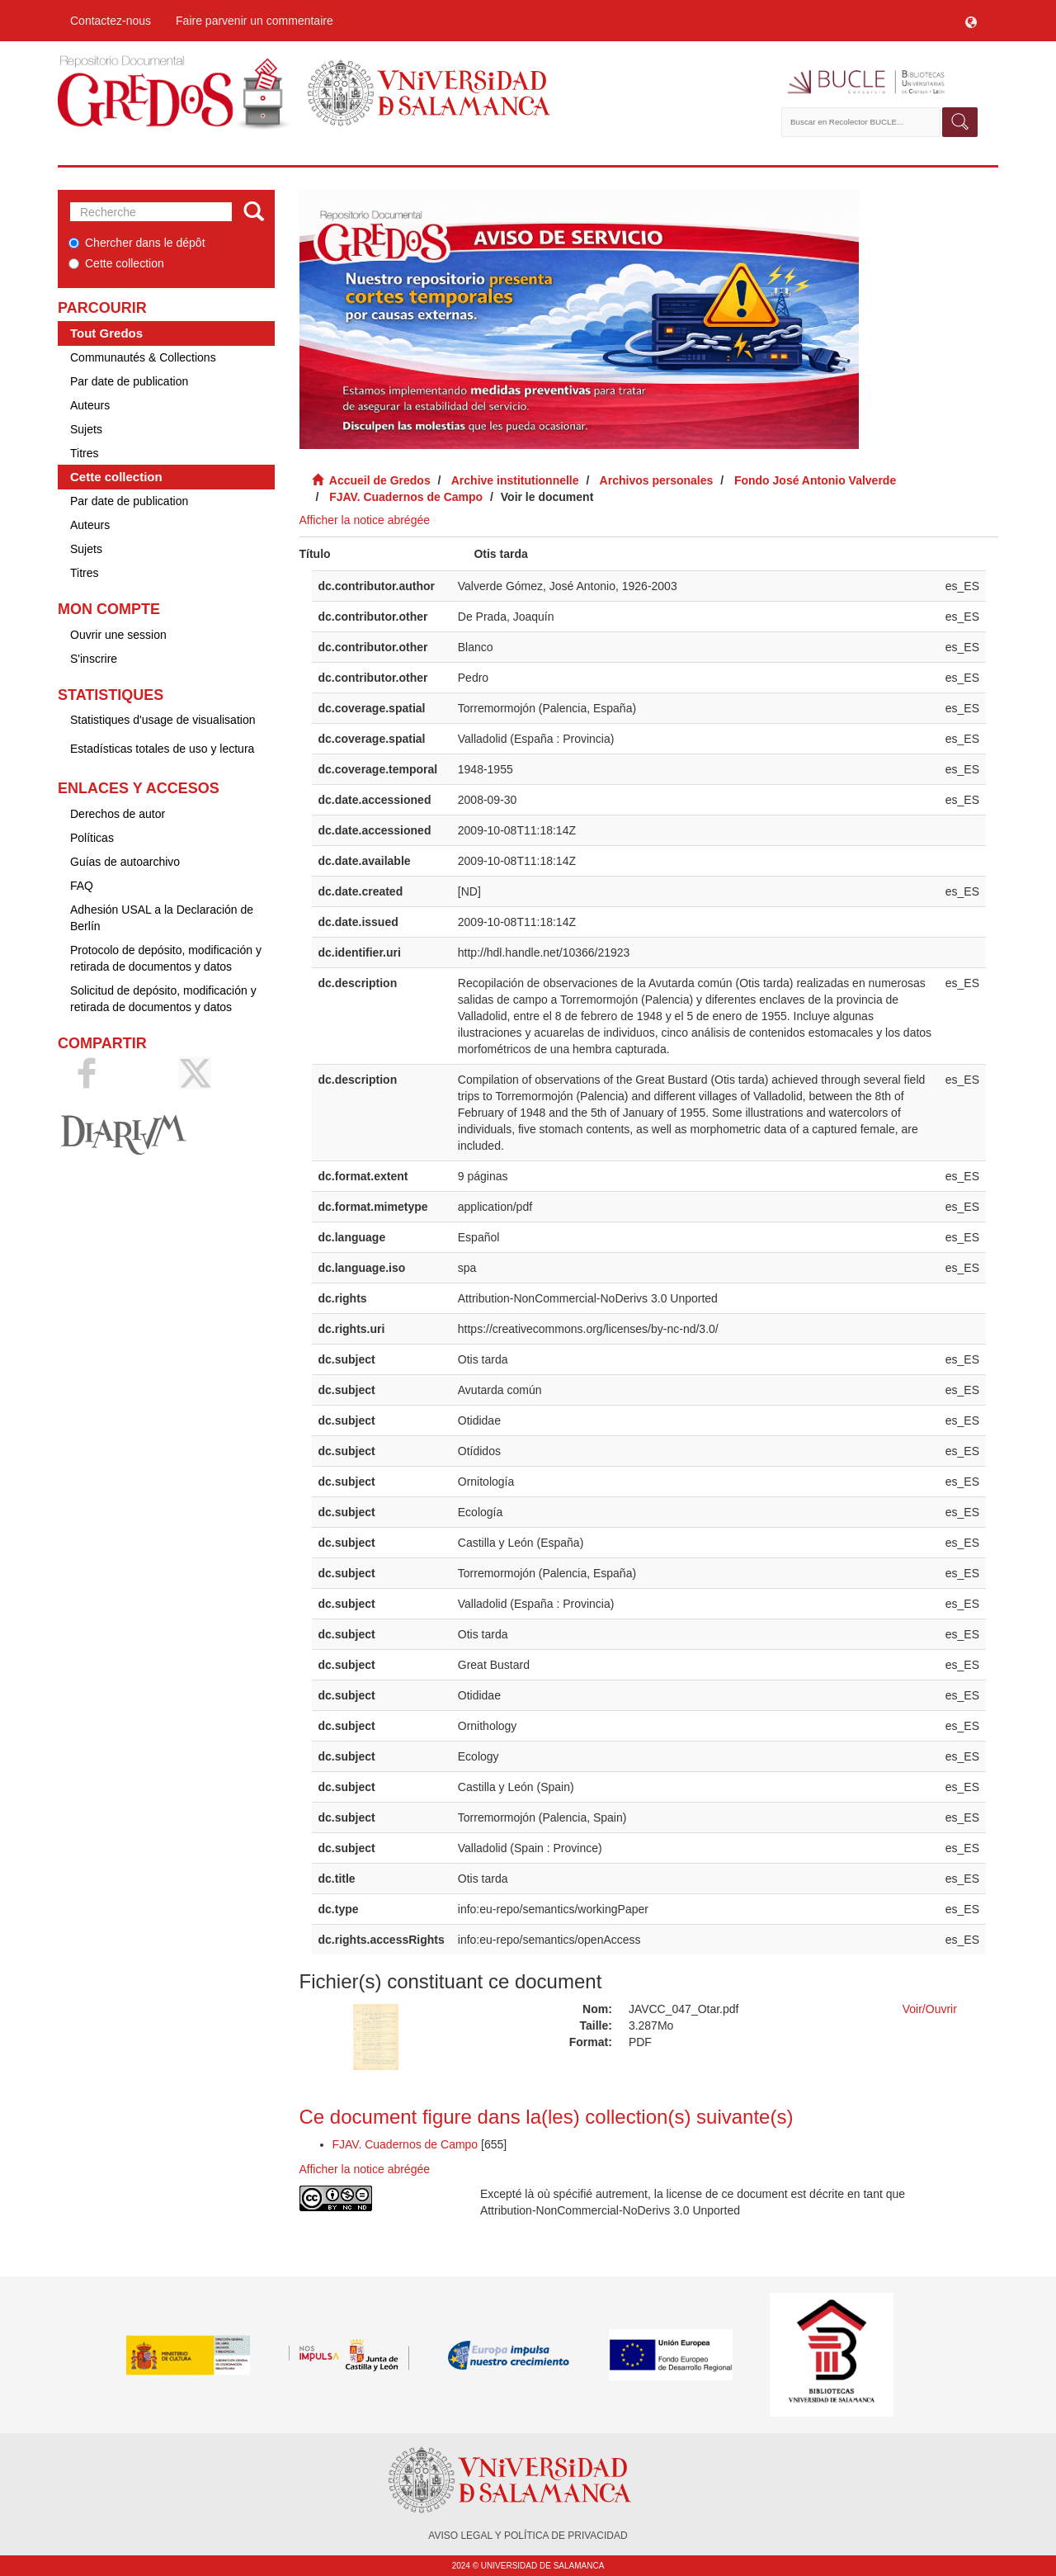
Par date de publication (129, 381)
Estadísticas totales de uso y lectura (162, 748)
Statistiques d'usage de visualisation (162, 719)
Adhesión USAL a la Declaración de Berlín (161, 918)
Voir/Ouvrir (930, 2009)
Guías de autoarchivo (125, 861)
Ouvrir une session (118, 634)
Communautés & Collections (143, 357)
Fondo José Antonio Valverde (815, 480)
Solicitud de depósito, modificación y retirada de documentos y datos (163, 999)
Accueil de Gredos (380, 480)
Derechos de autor (117, 813)
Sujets (86, 429)
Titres (84, 453)
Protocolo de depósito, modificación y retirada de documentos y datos (166, 958)
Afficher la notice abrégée (365, 520)
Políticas (92, 837)
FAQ (81, 885)
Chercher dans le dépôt (136, 242)
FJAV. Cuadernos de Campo (406, 496)
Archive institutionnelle (515, 480)
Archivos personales (657, 480)
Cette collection (116, 263)
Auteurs (90, 405)
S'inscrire (93, 658)
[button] (971, 21)
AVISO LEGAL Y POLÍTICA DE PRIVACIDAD (527, 2535)
